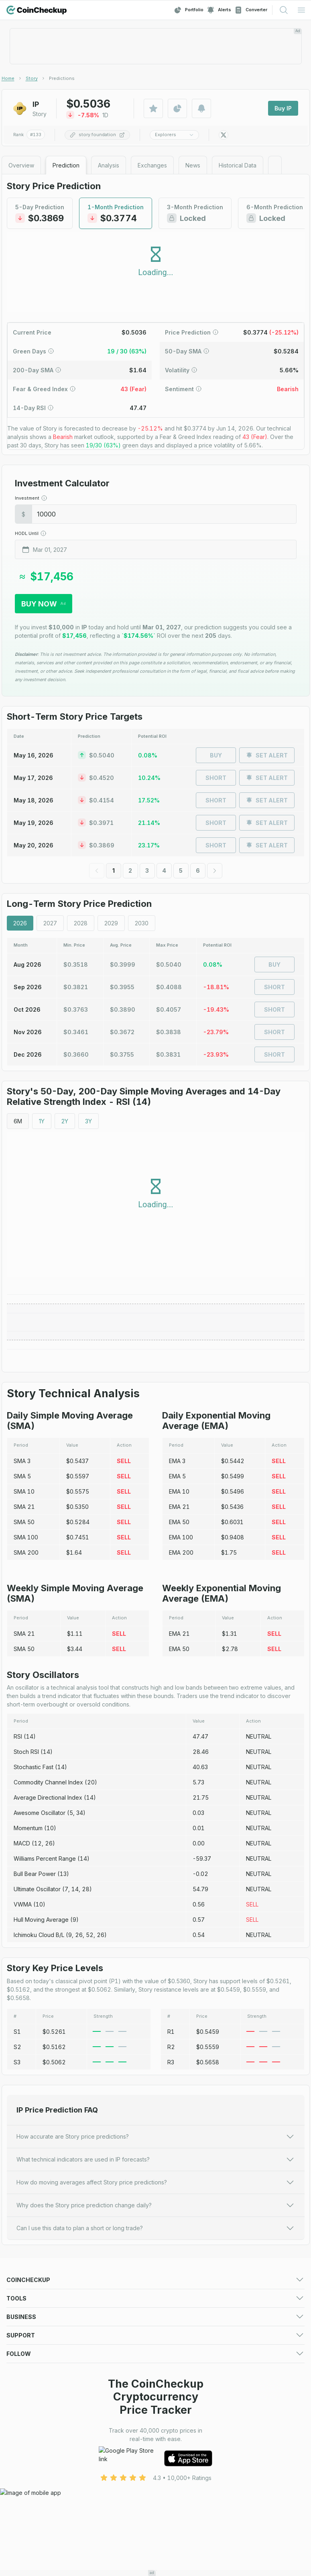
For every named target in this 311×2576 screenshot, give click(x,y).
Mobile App (171, 2343)
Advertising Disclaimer (35, 2499)
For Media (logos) (179, 2410)
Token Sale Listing (30, 2440)
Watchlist (167, 2371)
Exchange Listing (28, 2430)
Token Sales (23, 2333)
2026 (20, 923)
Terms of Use (24, 2479)
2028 (80, 923)
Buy (216, 755)
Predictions (170, 2293)
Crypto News (173, 2333)
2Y (64, 1121)
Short (215, 777)
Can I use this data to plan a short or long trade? (155, 2228)
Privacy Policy (174, 2479)
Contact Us (20, 2469)
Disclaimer (169, 2489)
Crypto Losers (174, 2313)
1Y (42, 1121)
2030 (141, 923)
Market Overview (178, 2303)
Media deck (22, 2420)
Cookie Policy (24, 2489)
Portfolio (188, 10)
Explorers (174, 134)
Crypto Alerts (23, 2381)
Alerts (219, 10)
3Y (88, 1121)
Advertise (19, 2410)
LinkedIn (17, 2537)
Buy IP (283, 108)
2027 (50, 923)
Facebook (20, 2527)
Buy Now (43, 604)
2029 (111, 923)
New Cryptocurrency (183, 2323)
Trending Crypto (28, 2323)
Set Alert (267, 755)
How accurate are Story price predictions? (155, 2136)
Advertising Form (178, 2420)
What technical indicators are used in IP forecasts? (155, 2159)
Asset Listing (172, 2430)
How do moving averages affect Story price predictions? (155, 2182)
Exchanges (21, 2303)
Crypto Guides (25, 2343)
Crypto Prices (24, 2293)
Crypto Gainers (26, 2313)
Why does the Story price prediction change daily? (155, 2205)
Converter (250, 10)
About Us (168, 2469)
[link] (62, 78)
